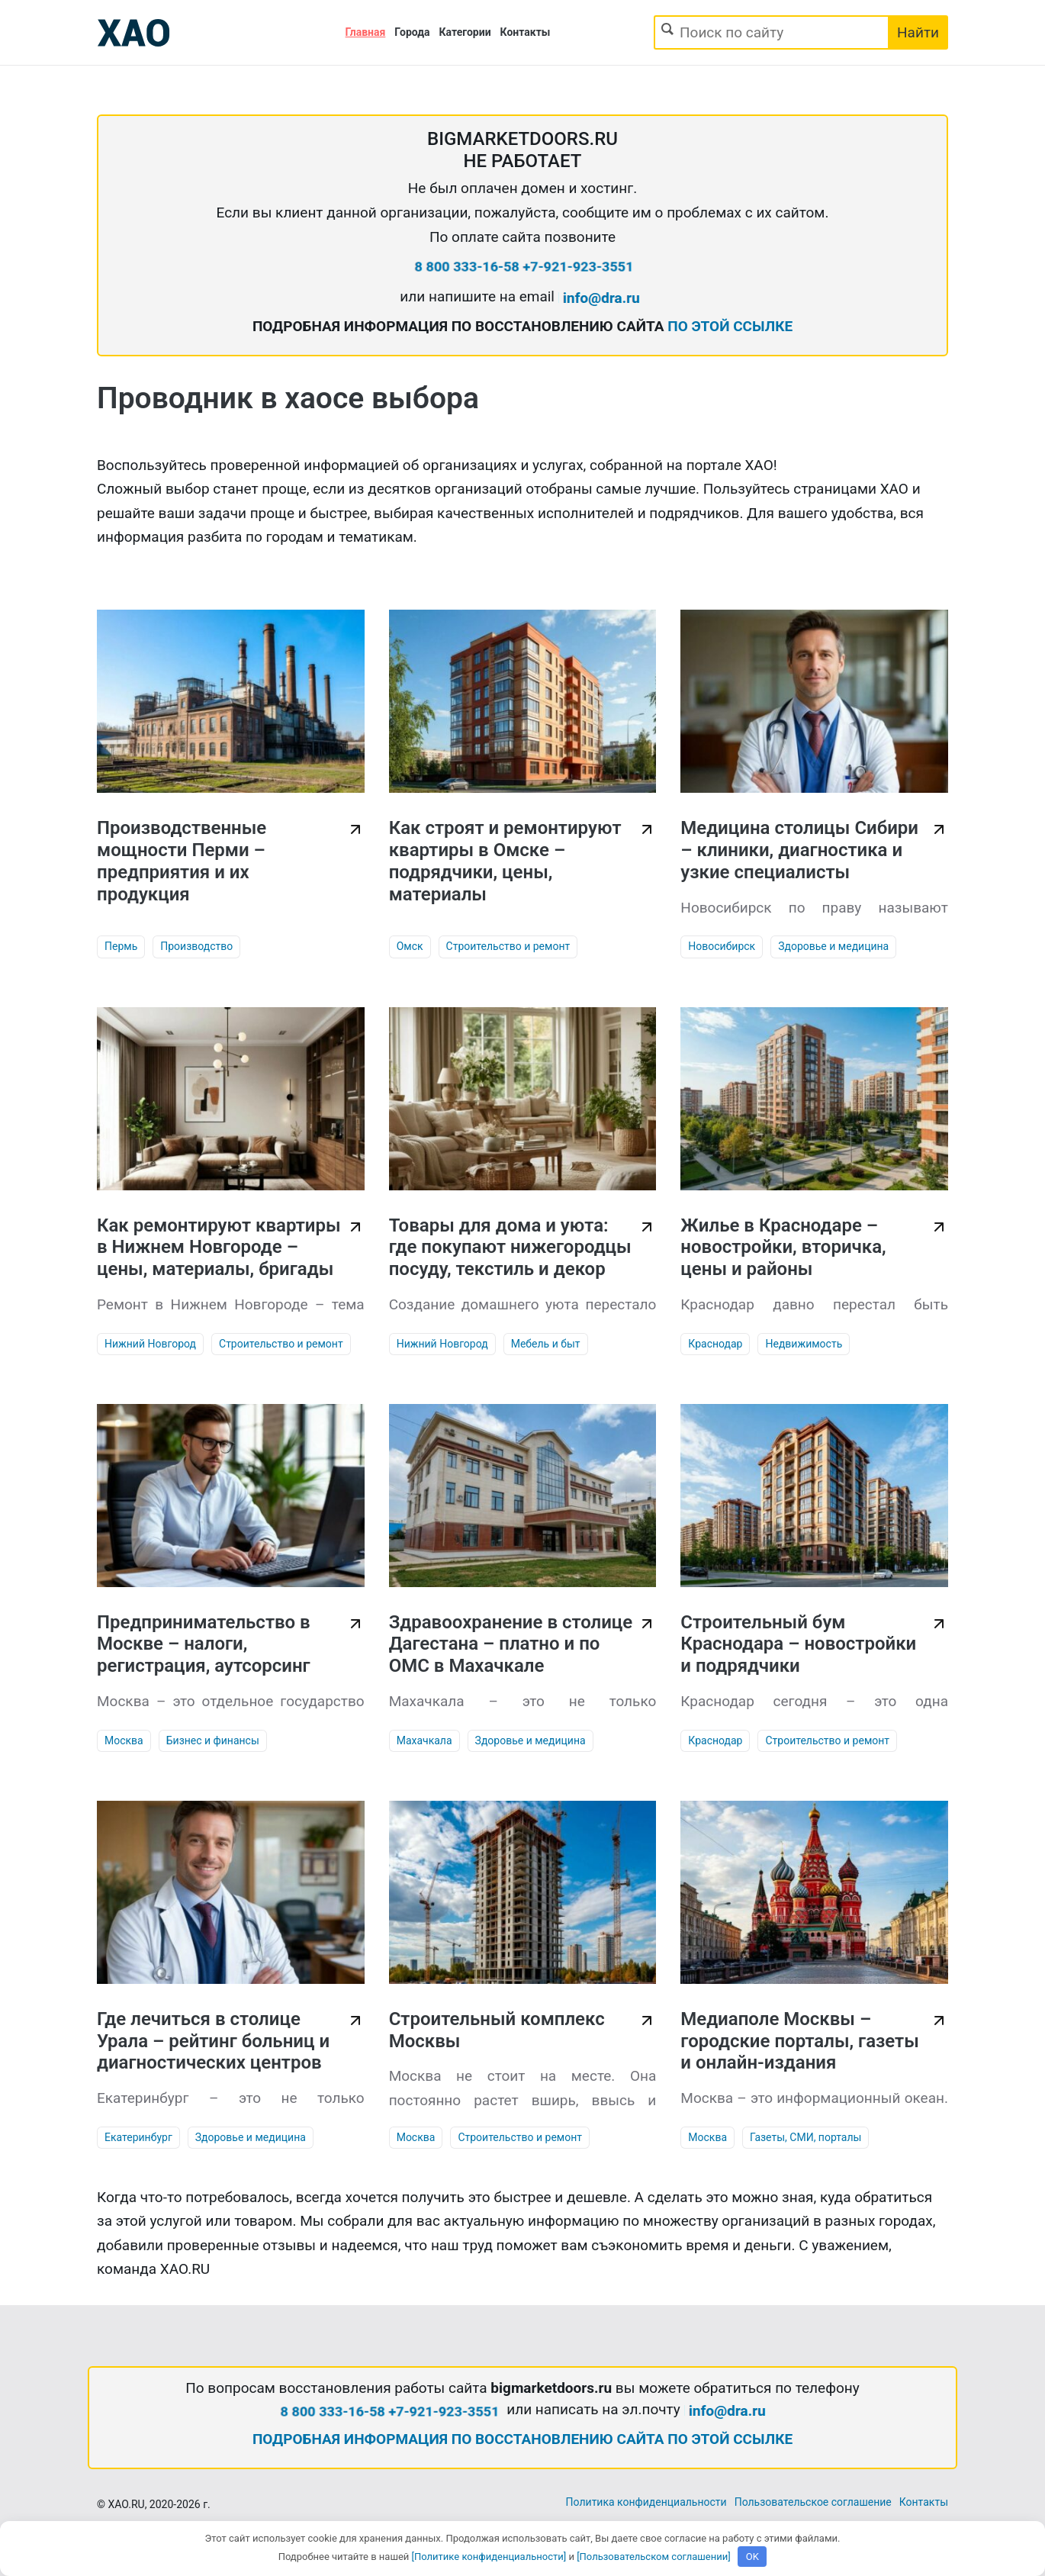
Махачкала (424, 1740)
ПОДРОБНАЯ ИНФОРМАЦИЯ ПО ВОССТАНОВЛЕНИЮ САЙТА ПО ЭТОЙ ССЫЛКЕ (522, 2439)
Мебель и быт (545, 1344)
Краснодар (715, 1344)
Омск (410, 946)
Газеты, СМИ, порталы (805, 2137)
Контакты (525, 32)
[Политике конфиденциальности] (489, 2556)
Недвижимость (803, 1344)
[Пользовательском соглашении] (654, 2556)
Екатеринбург (138, 2137)
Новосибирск (721, 946)
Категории (465, 32)
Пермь (120, 946)
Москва (123, 1740)
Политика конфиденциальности (646, 2502)
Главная (366, 32)
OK (752, 2556)
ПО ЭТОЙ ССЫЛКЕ (730, 326)
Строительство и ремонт (508, 946)
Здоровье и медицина (833, 946)
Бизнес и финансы (212, 1740)
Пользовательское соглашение (813, 2502)
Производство (196, 946)
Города (411, 32)
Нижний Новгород (150, 1344)
